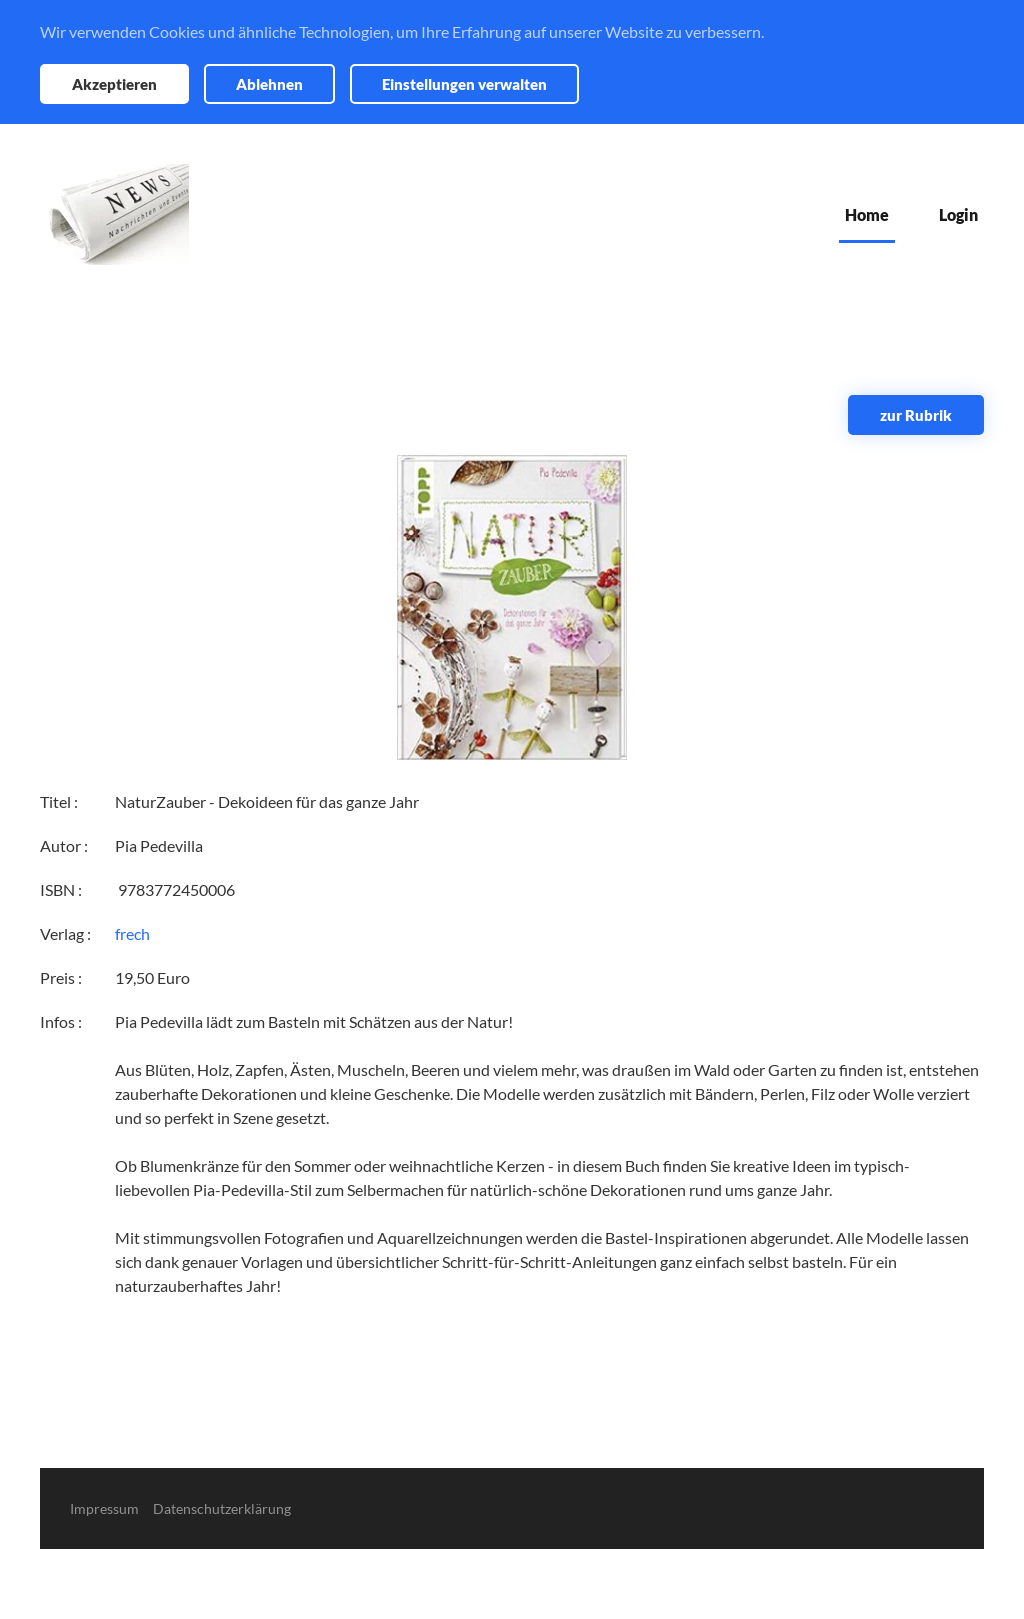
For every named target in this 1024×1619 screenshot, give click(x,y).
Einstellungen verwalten (464, 84)
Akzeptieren (114, 84)
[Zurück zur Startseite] (114, 214)
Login (958, 214)
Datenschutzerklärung (222, 1508)
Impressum (104, 1508)
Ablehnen (269, 84)
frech (132, 933)
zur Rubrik (916, 415)
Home (867, 214)
